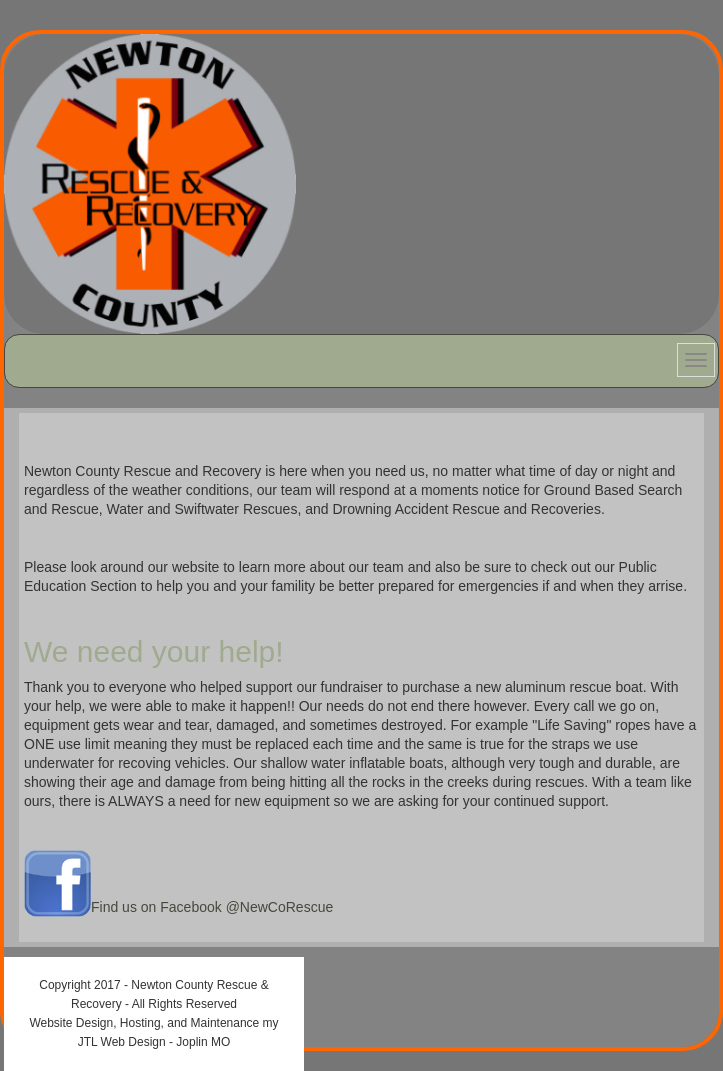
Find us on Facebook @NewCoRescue (212, 907)
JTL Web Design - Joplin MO (154, 1042)
